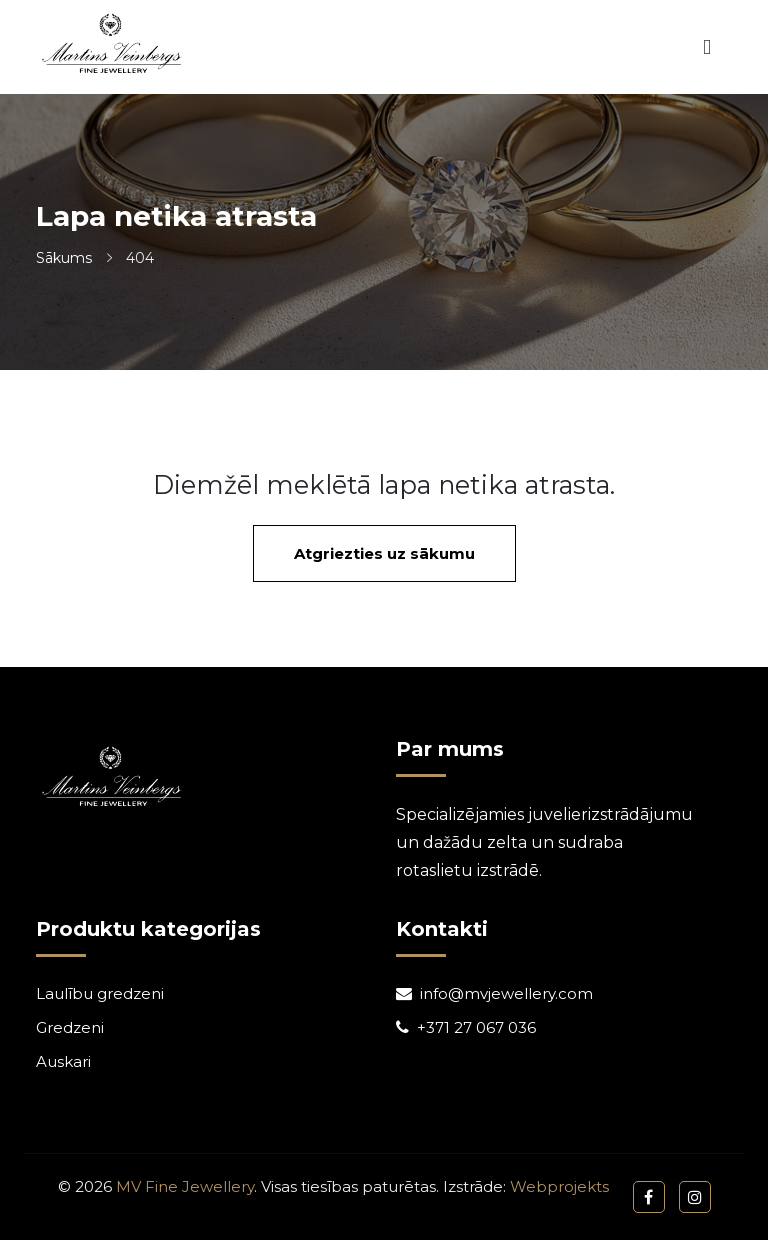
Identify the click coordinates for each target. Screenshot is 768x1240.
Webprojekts (559, 1186)
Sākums (64, 258)
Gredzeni (70, 1027)
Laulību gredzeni (100, 993)
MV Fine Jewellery (185, 1186)
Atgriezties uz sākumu (384, 553)
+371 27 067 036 (476, 1027)
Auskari (63, 1061)
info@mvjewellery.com (506, 993)
